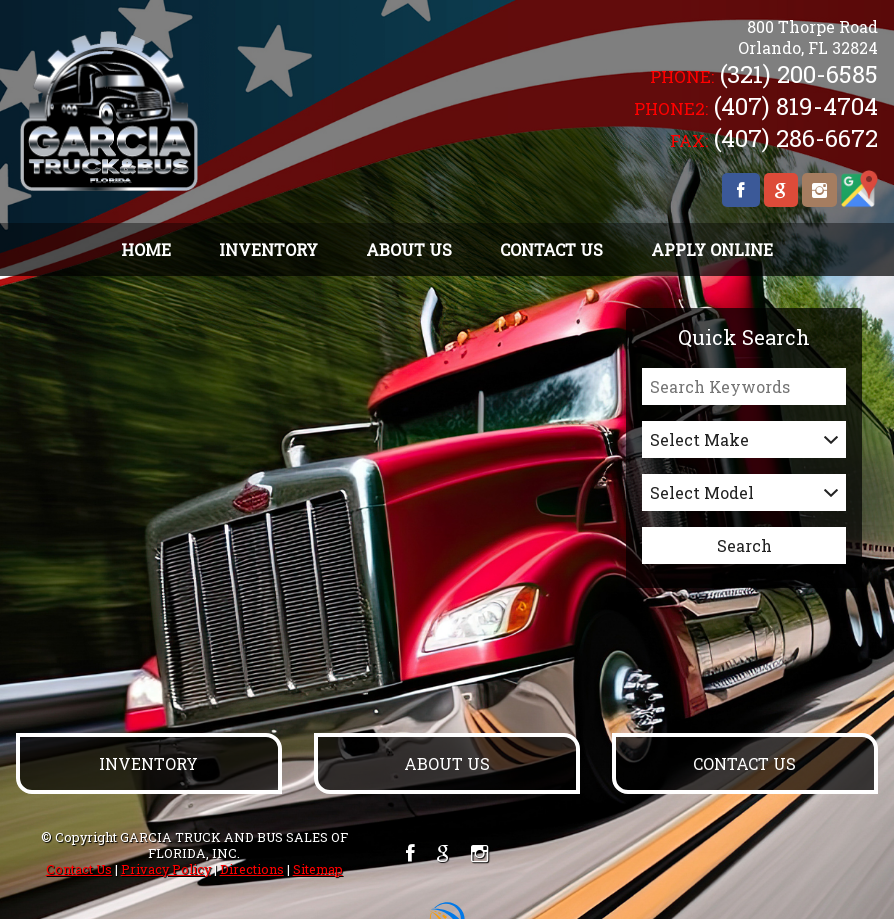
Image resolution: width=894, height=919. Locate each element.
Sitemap (318, 869)
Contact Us (79, 869)
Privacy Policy (166, 869)
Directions (252, 869)
